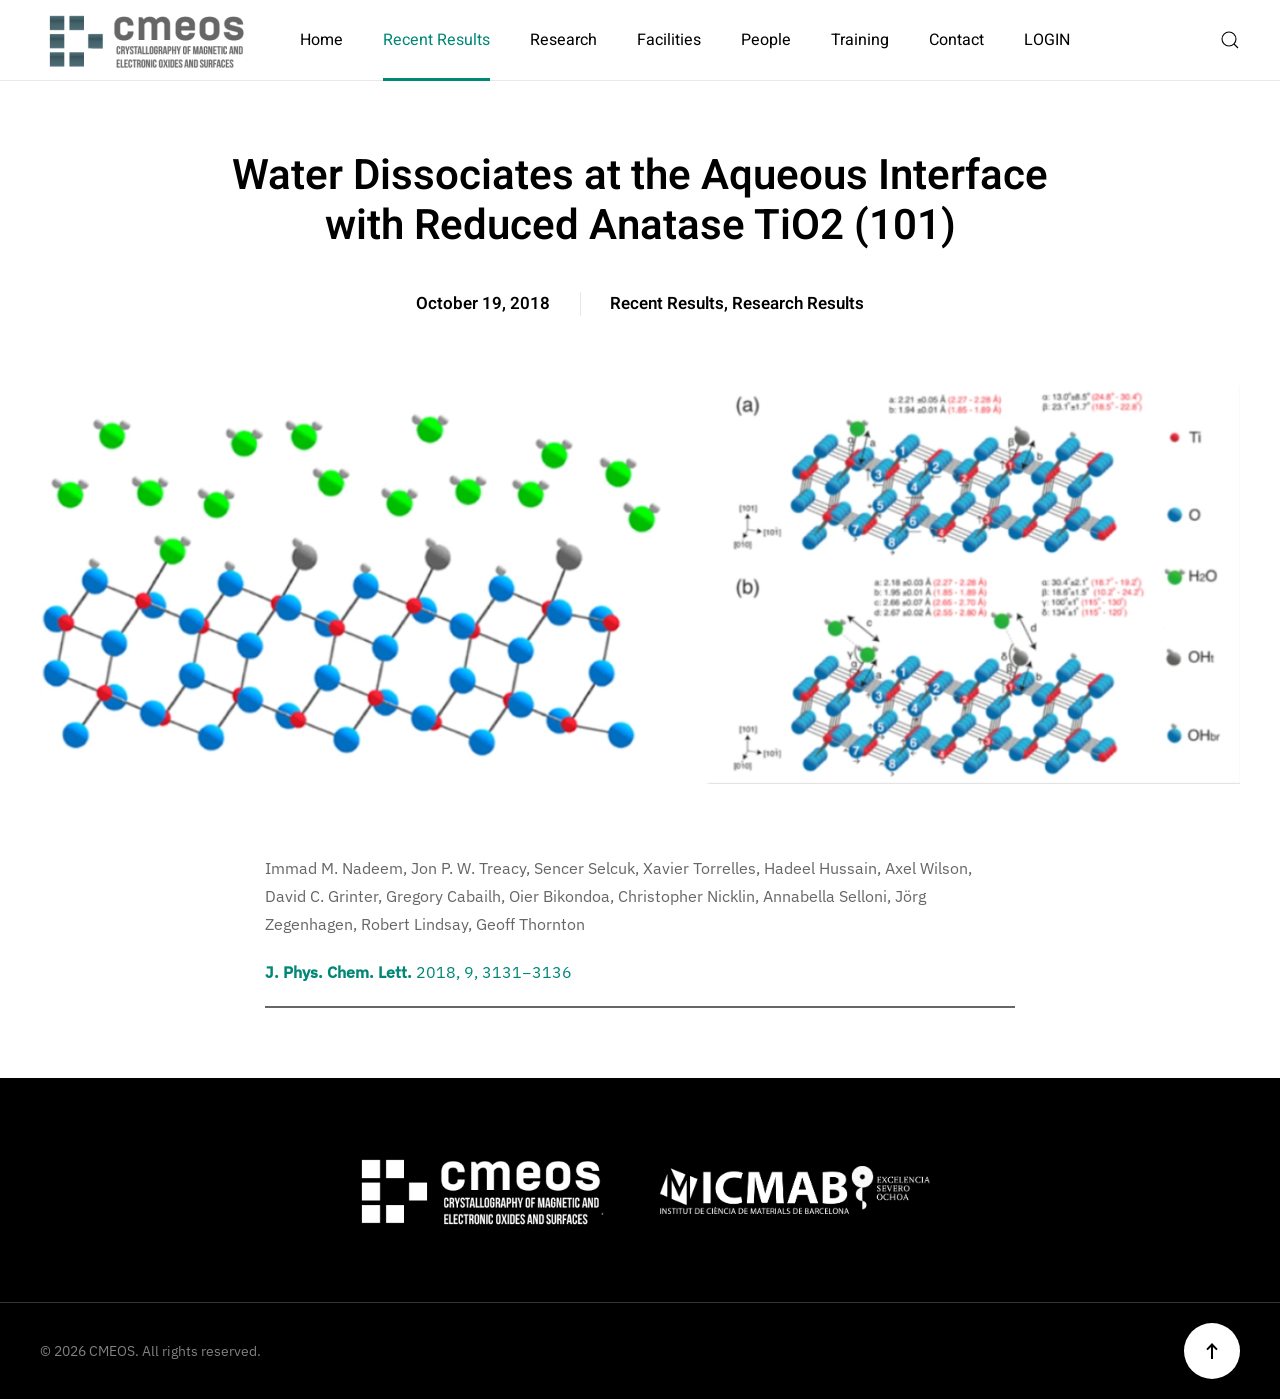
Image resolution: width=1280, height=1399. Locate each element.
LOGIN (1047, 40)
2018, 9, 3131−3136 (418, 972)
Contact (956, 40)
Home (321, 40)
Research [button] (563, 40)
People (766, 40)
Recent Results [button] (436, 40)
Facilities (669, 40)
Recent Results (667, 303)
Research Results (798, 303)
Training (860, 40)
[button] (1230, 40)
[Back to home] (150, 40)
